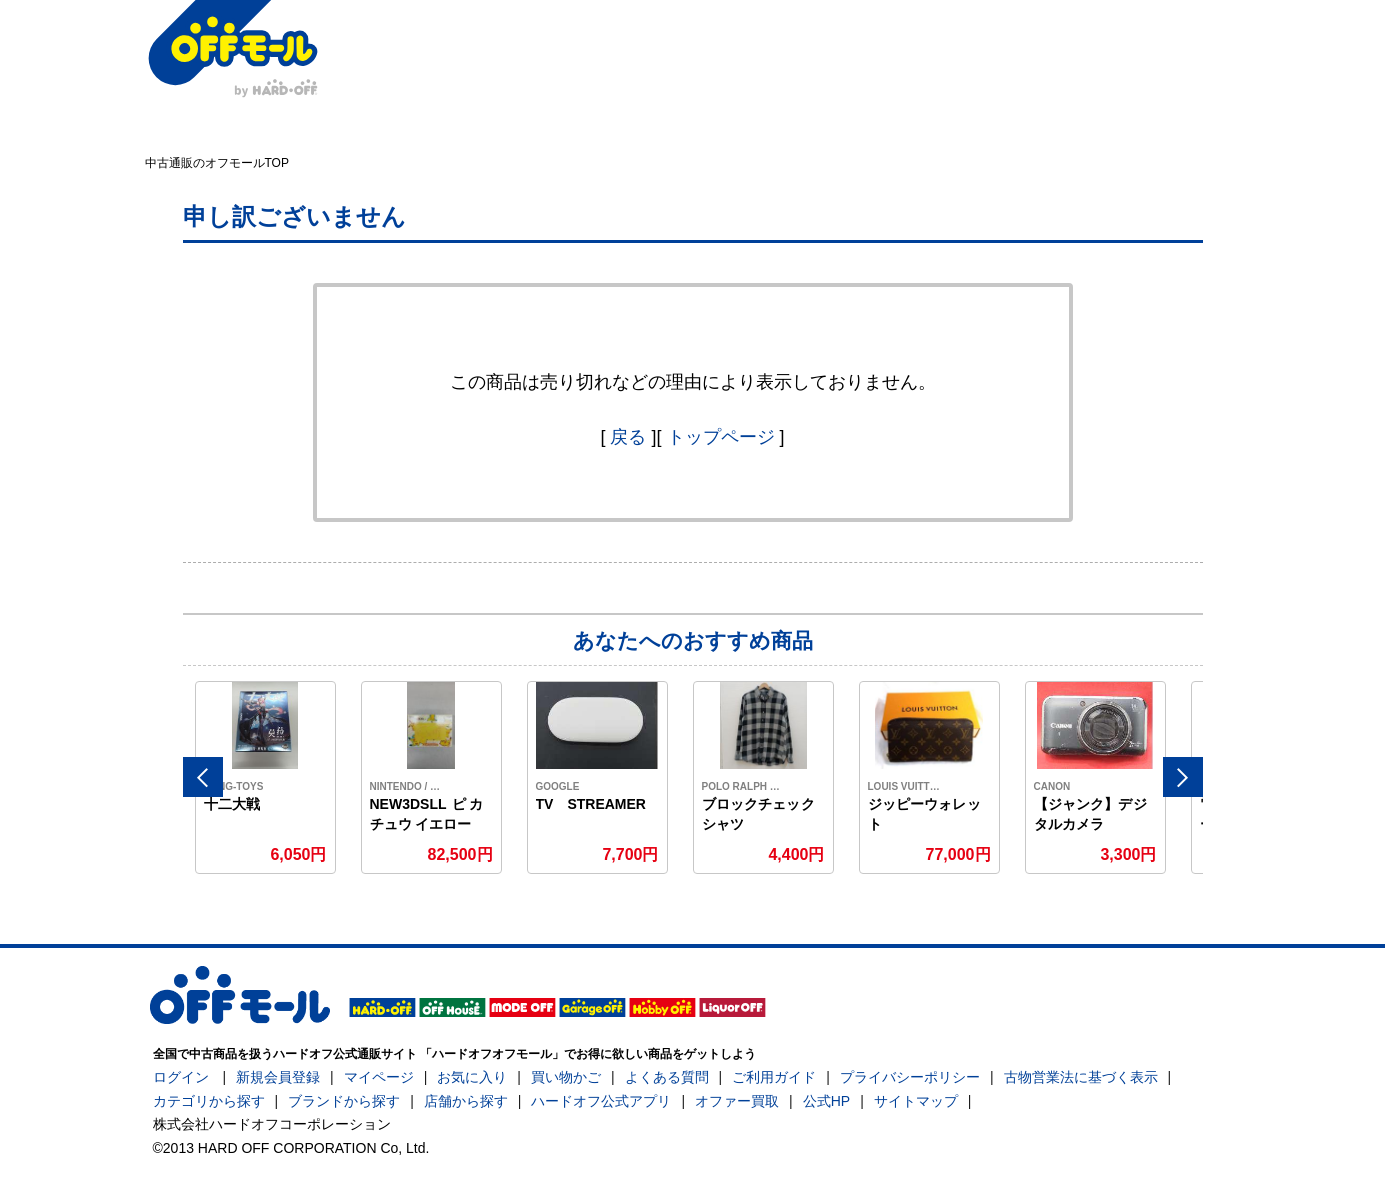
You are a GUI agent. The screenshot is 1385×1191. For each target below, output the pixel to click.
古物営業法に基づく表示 (1081, 1077)
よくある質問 (667, 1077)
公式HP (826, 1101)
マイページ (379, 1077)
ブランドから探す (344, 1101)
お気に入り (472, 1077)
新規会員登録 (278, 1077)
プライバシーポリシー (910, 1077)
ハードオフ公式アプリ (601, 1101)
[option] (266, 777)
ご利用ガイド (774, 1077)
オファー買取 (737, 1101)
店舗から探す (466, 1101)
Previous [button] (203, 777)
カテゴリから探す (209, 1101)
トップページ (721, 437)
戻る (628, 437)
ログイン (181, 1077)
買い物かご (566, 1077)
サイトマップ (916, 1101)
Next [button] (1183, 777)
